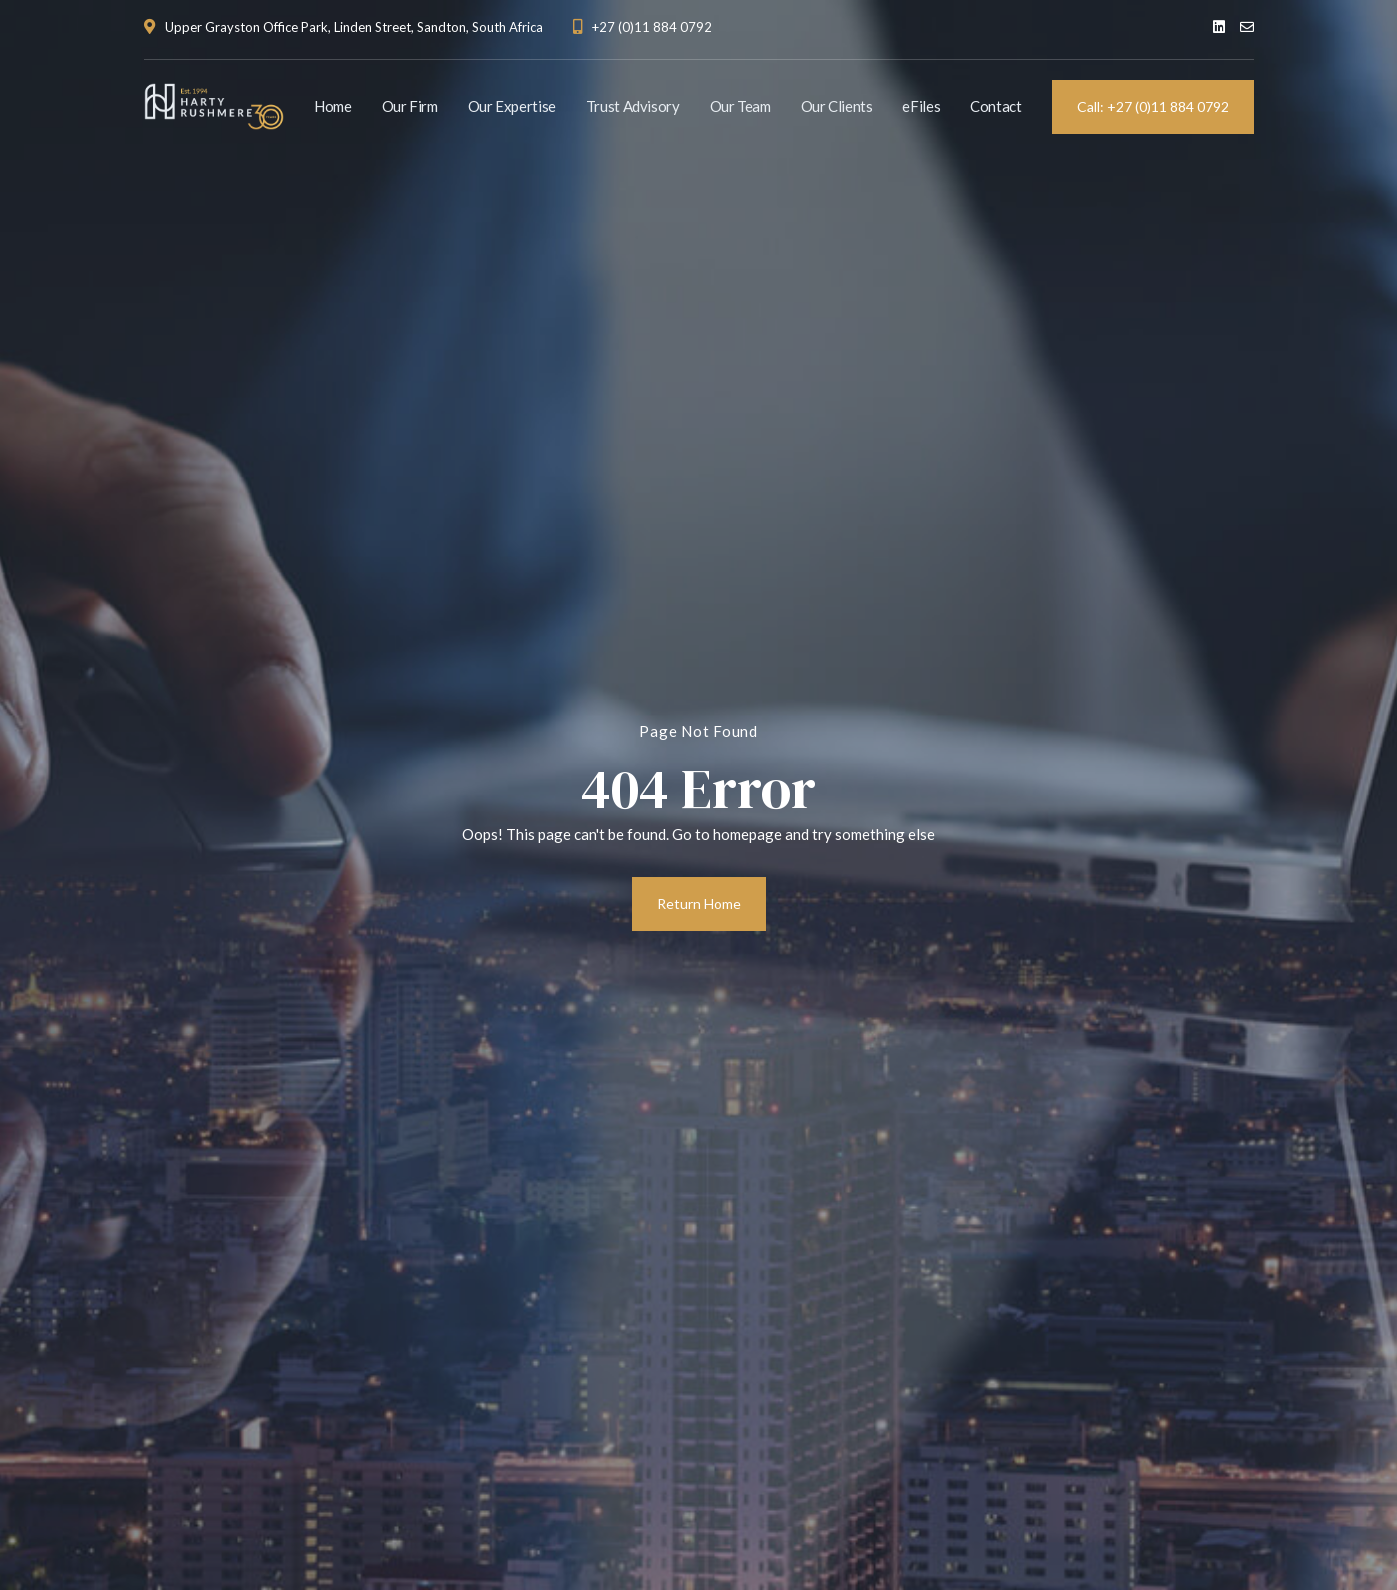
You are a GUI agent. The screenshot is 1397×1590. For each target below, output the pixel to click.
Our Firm (410, 106)
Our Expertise (512, 106)
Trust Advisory (633, 106)
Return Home (699, 903)
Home (333, 106)
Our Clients (837, 106)
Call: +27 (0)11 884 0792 (1153, 106)
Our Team (740, 106)
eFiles (921, 106)
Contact (995, 106)
